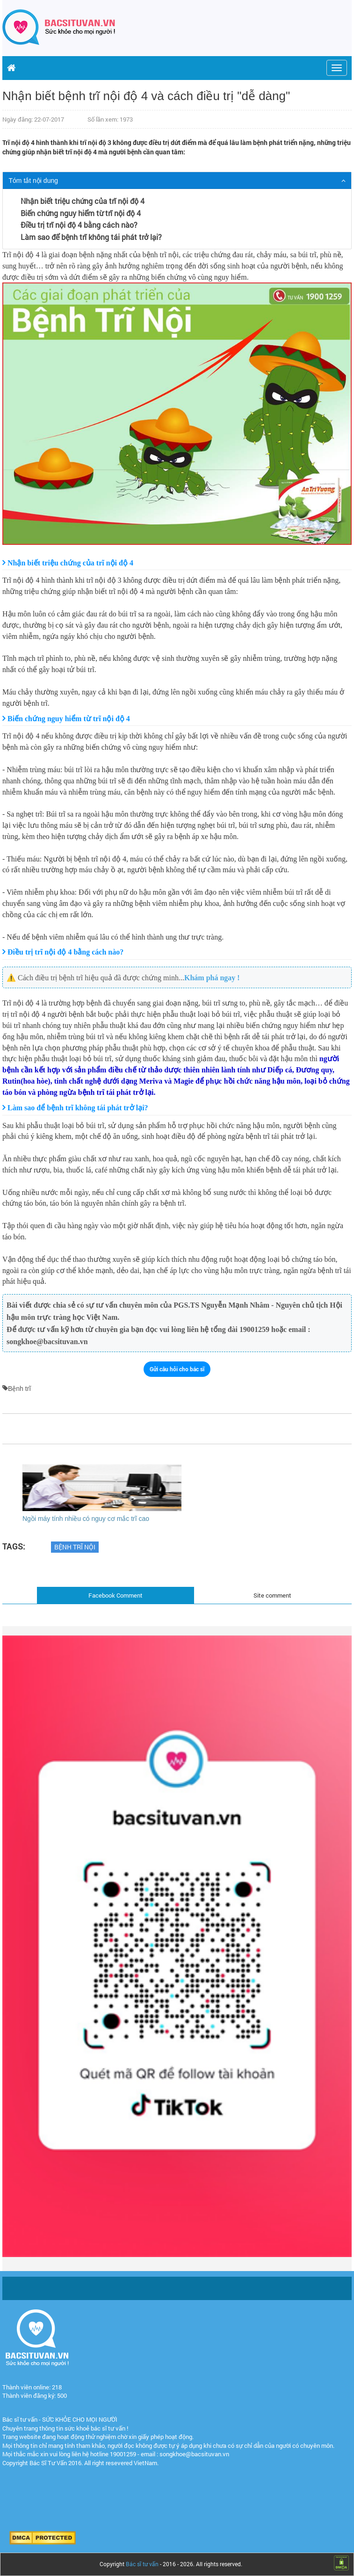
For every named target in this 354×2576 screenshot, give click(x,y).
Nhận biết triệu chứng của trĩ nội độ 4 (82, 201)
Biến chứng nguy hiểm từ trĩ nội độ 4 (81, 213)
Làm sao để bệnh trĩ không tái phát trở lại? (91, 237)
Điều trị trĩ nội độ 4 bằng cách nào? (79, 225)
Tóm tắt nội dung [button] (33, 180)
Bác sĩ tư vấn (142, 2564)
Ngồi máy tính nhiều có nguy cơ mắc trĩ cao (85, 1518)
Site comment (272, 1595)
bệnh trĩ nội (74, 1546)
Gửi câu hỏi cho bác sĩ (177, 1369)
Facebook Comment (115, 1595)
